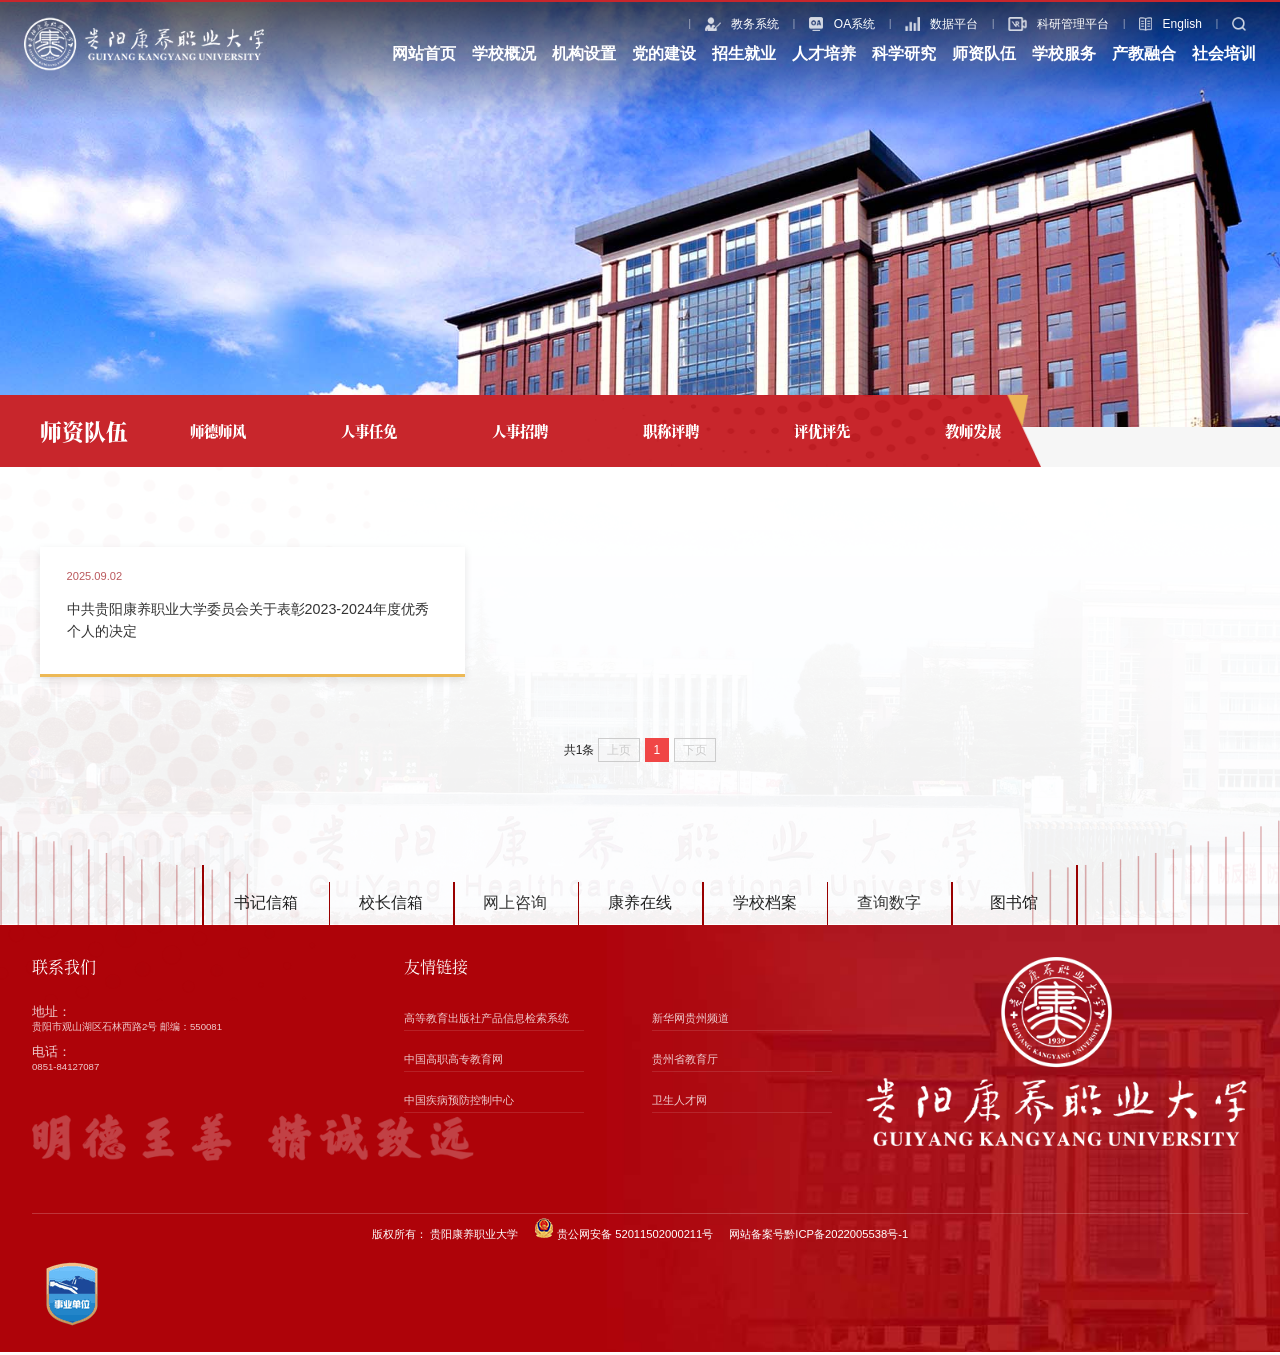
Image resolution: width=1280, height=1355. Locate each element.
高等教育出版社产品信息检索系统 (486, 1021)
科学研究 (904, 53)
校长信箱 (391, 906)
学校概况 (504, 53)
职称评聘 (671, 430)
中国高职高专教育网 (453, 1062)
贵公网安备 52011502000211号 (623, 1232)
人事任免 (369, 430)
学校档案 (765, 906)
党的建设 (664, 53)
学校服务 (1064, 53)
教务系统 (720, 24)
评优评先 (822, 430)
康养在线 (640, 906)
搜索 (1233, 24)
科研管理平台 (1036, 24)
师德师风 (218, 430)
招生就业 (744, 53)
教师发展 (973, 430)
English (1148, 24)
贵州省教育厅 (685, 1062)
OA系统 (820, 24)
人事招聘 (520, 430)
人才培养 (824, 53)
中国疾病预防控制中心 (459, 1103)
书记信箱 (266, 906)
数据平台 (919, 24)
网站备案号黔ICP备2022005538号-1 (818, 1237)
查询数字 (889, 906)
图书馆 (1014, 906)
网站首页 (424, 53)
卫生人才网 (679, 1103)
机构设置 (584, 53)
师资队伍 (984, 53)
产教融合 (1144, 53)
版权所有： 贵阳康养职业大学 (445, 1237)
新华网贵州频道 (690, 1021)
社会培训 (1224, 53)
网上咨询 (515, 906)
